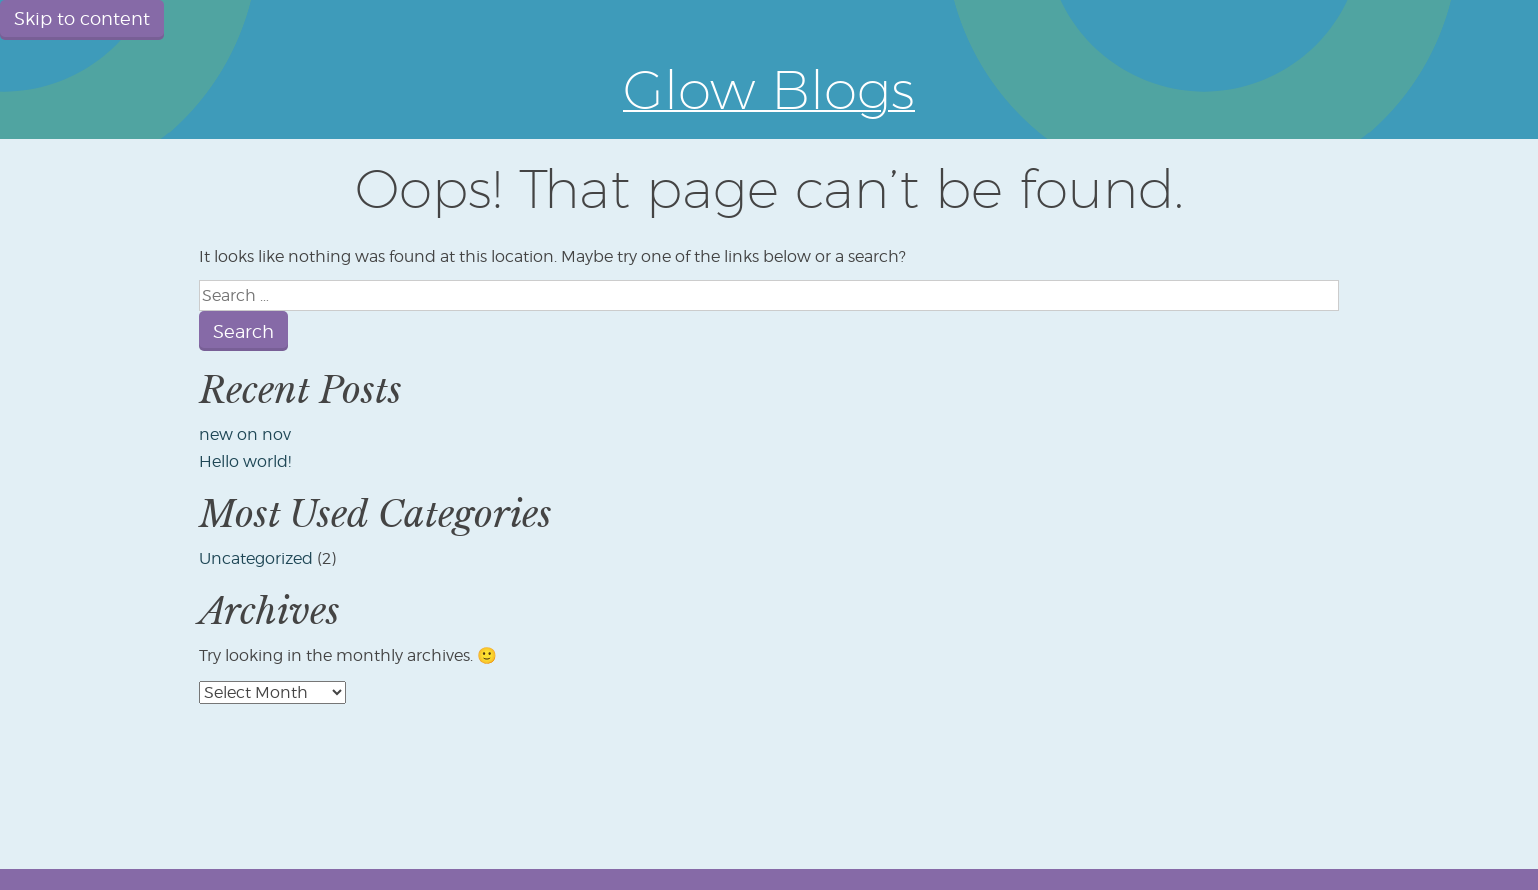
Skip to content (82, 18)
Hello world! (245, 461)
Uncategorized (256, 558)
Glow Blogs (769, 89)
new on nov (245, 434)
